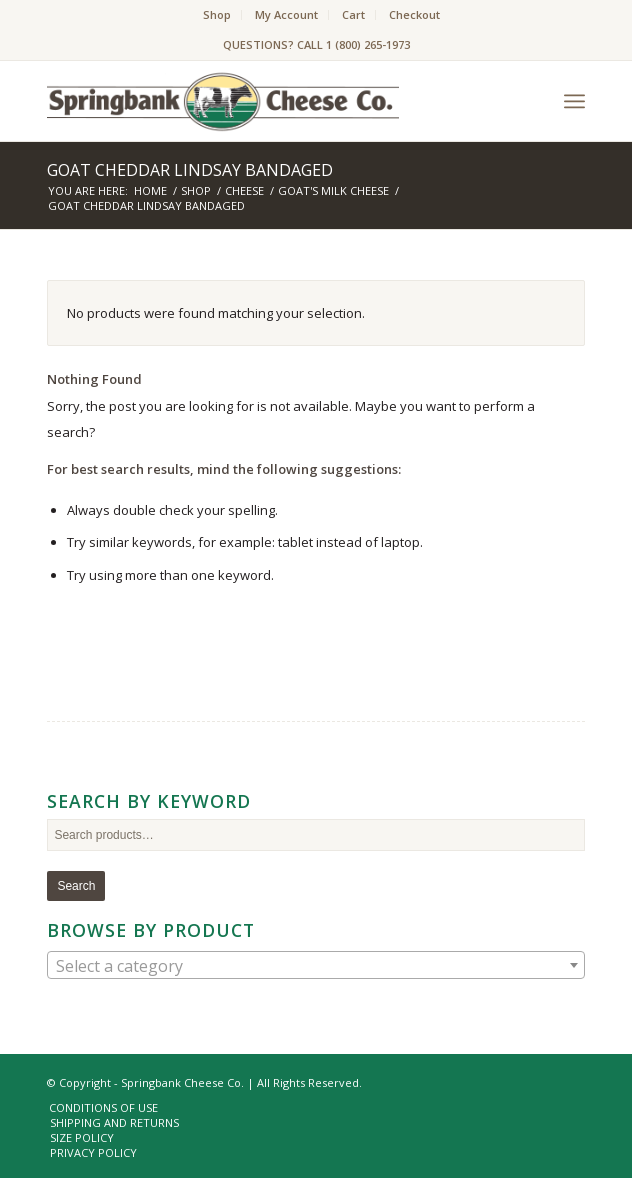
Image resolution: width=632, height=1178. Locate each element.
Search (76, 886)
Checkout (414, 14)
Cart (353, 14)
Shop (217, 14)
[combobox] (315, 965)
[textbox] (315, 966)
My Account (286, 14)
